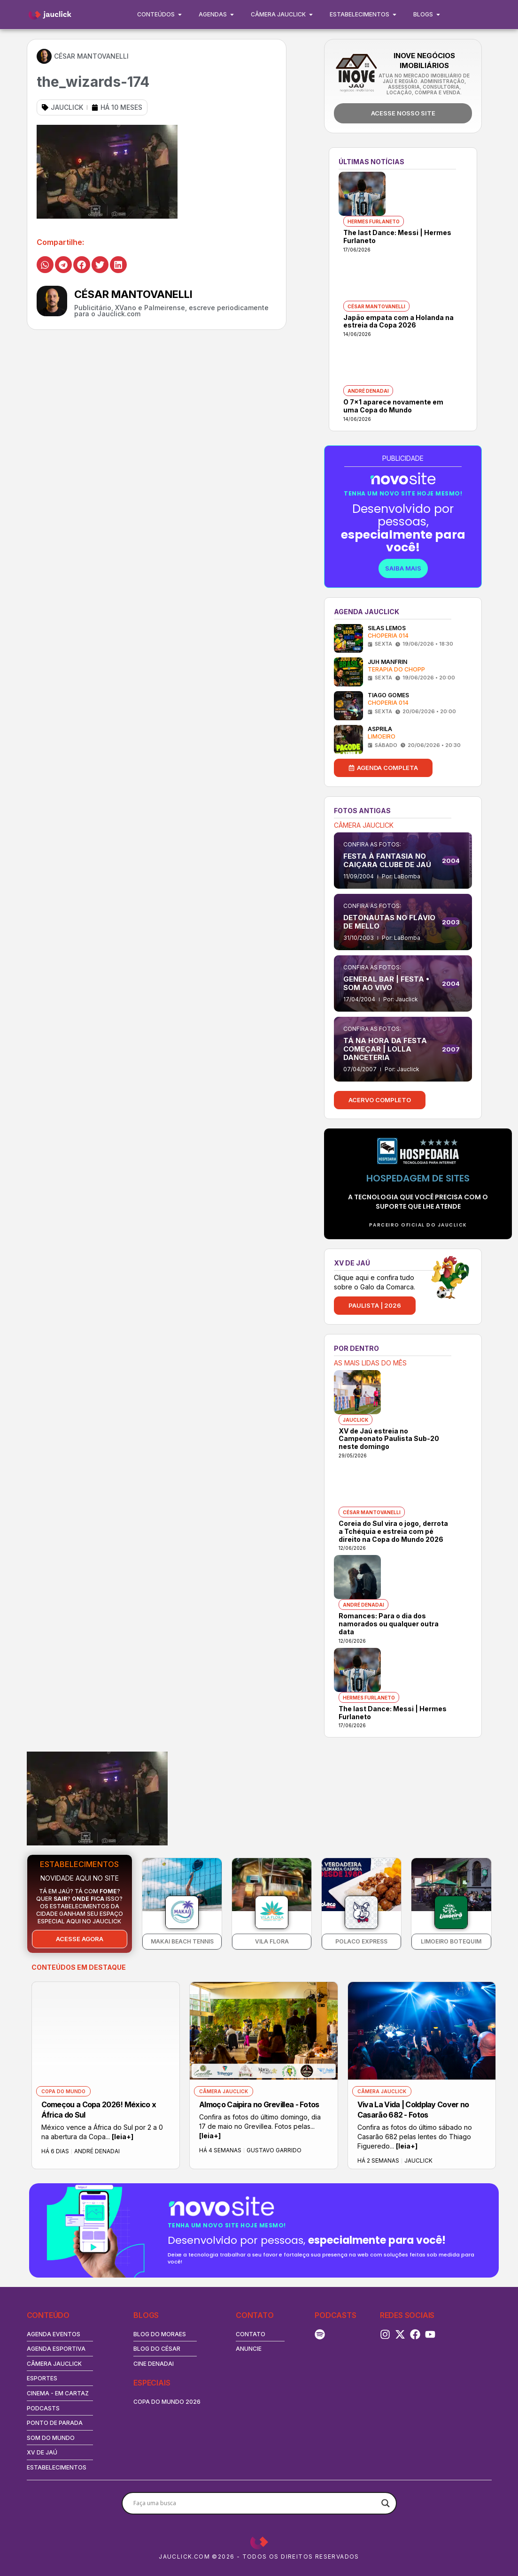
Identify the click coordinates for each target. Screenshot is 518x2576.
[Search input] (255, 2503)
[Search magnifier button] (385, 2503)
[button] (45, 264)
